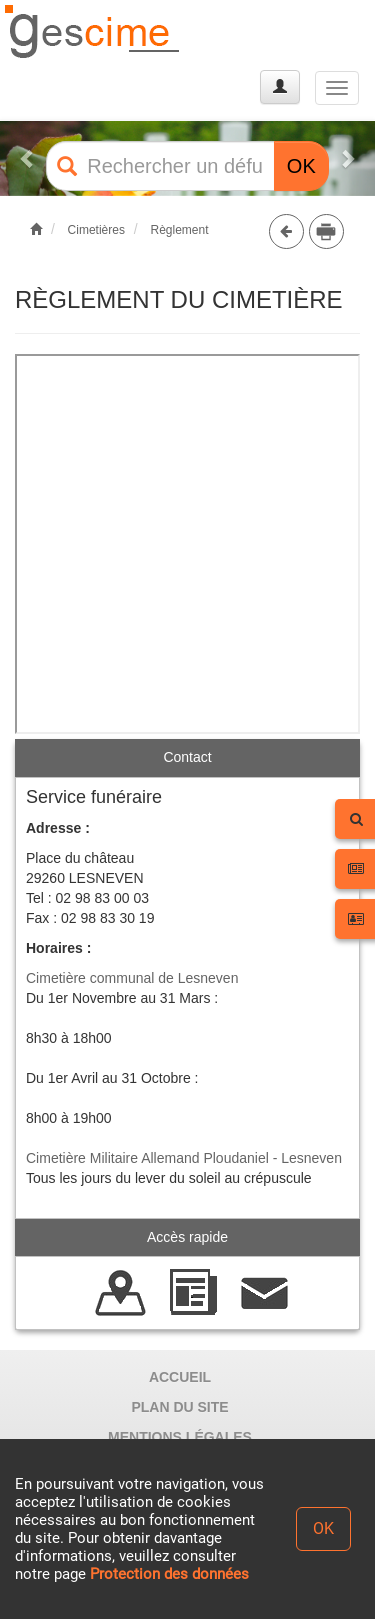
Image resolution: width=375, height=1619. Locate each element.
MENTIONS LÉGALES (180, 1437)
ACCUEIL (180, 1377)
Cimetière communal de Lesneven (132, 978)
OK (301, 166)
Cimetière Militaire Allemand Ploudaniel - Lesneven (184, 1158)
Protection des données (169, 1574)
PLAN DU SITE (179, 1407)
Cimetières (96, 230)
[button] (28, 158)
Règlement (179, 230)
